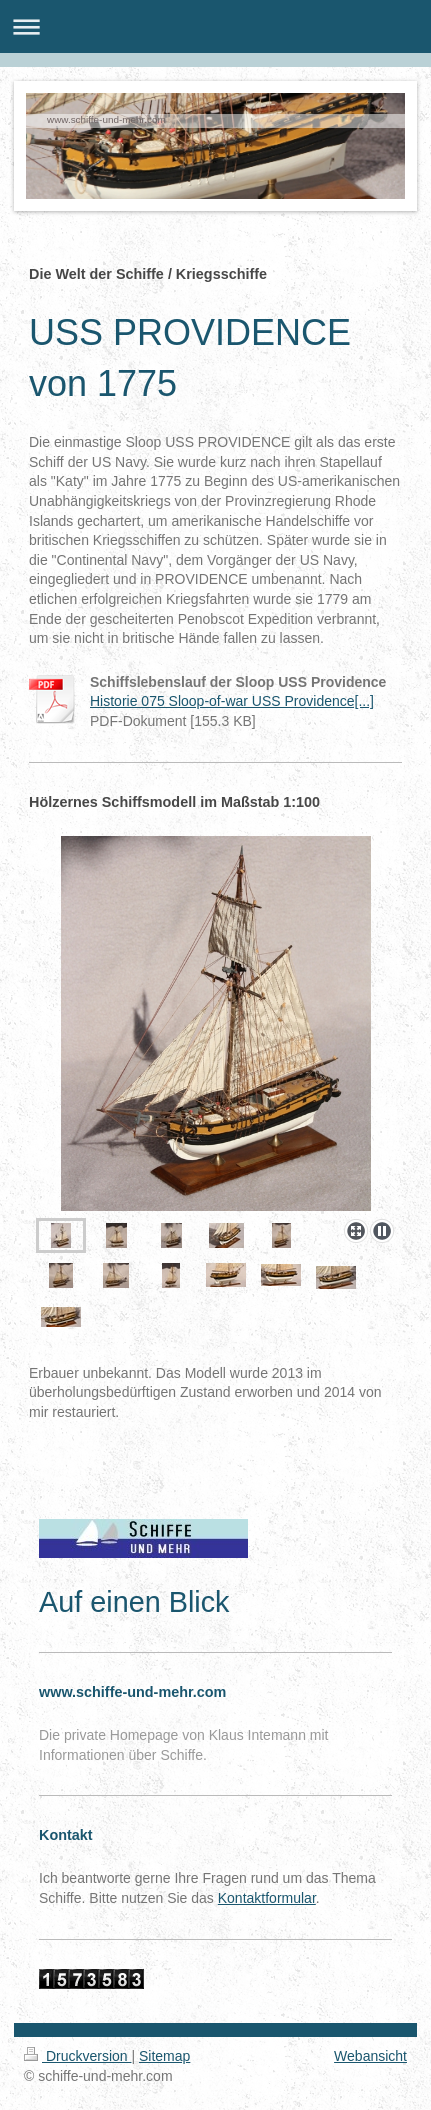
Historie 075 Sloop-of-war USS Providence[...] (232, 701)
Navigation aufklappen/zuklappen (215, 26)
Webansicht (370, 2056)
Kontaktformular (267, 1898)
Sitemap (164, 2056)
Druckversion (77, 2056)
